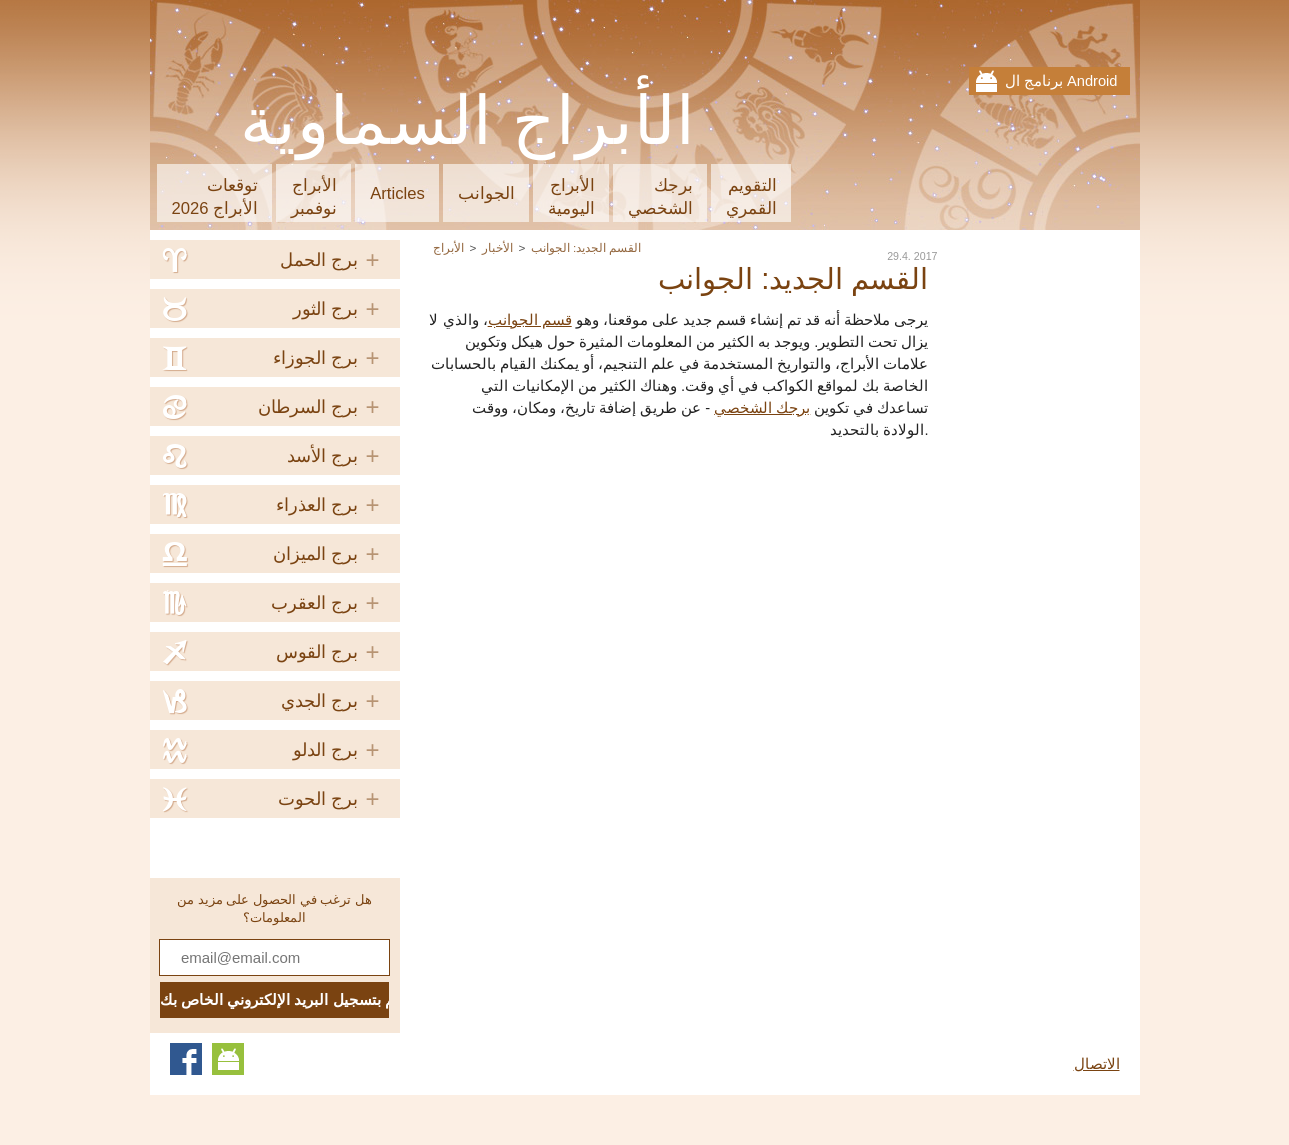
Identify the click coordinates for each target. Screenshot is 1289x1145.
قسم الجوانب (530, 320)
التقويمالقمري (751, 197)
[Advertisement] (761, 591)
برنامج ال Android (1061, 81)
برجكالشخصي (660, 197)
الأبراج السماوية (468, 121)
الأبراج (448, 247)
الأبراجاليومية (571, 197)
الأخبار (497, 247)
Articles (397, 193)
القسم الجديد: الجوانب (586, 247)
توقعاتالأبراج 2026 (215, 197)
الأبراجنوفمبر (314, 197)
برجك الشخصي (762, 408)
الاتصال (1097, 1064)
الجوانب (486, 193)
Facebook (186, 1059)
